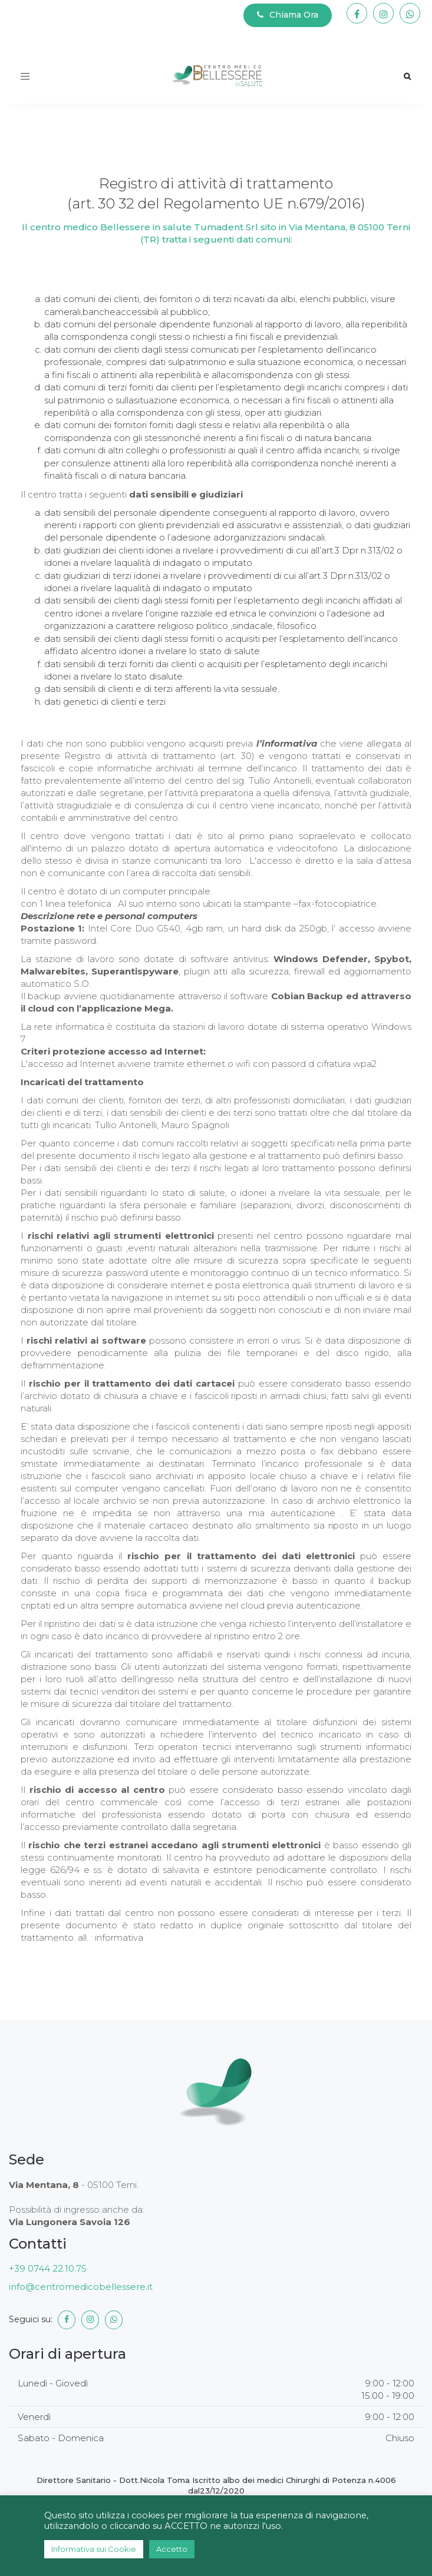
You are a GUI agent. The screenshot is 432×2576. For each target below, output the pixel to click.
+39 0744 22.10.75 (48, 2268)
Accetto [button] (171, 2549)
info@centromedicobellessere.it (81, 2286)
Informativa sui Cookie (93, 2549)
